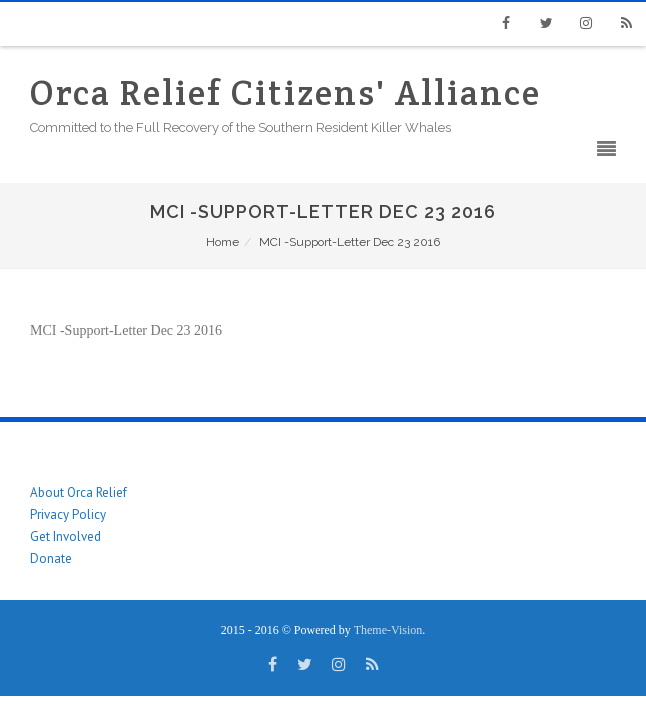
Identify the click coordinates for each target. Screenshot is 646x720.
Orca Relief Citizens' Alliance (285, 92)
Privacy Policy (68, 514)
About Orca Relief (78, 492)
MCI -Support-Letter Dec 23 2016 (126, 330)
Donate (51, 558)
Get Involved (65, 536)
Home (222, 242)
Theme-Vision (388, 630)
